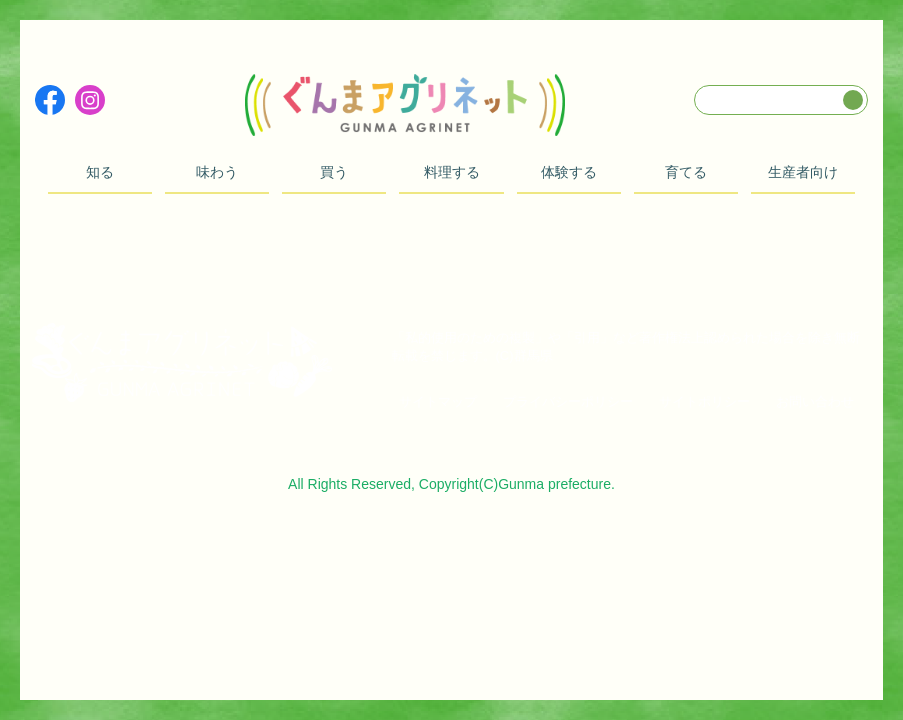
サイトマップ (438, 401)
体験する (569, 172)
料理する (452, 172)
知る (100, 172)
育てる (686, 172)
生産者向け (803, 172)
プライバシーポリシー (568, 401)
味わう (217, 172)
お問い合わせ (815, 401)
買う (334, 172)
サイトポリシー (704, 401)
